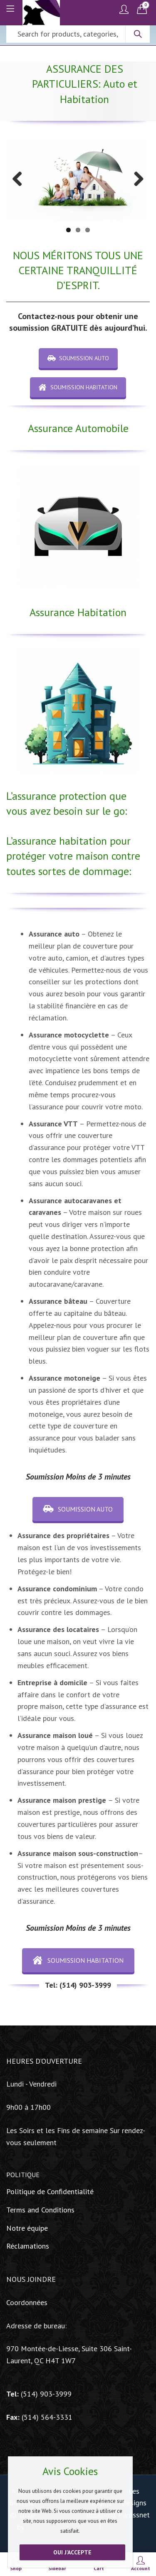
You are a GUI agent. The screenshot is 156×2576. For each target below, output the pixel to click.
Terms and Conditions (40, 2210)
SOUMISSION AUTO (78, 358)
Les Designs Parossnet (134, 2503)
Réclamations (27, 2246)
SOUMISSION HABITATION (78, 387)
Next (135, 179)
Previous (20, 179)
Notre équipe (27, 2228)
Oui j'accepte (72, 2552)
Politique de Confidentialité (50, 2191)
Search (138, 34)
